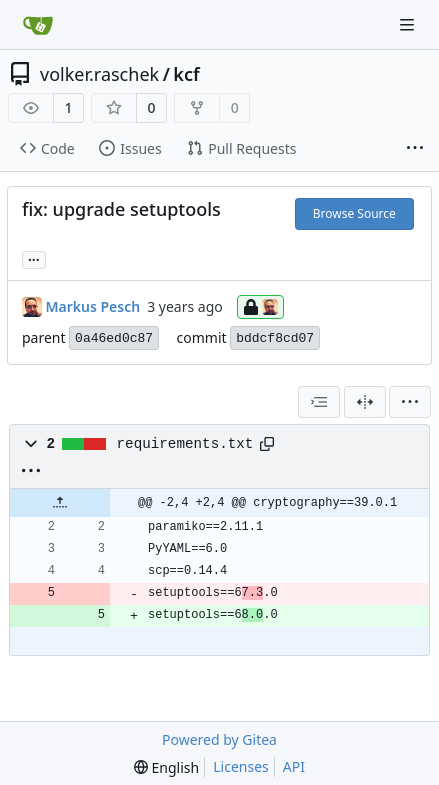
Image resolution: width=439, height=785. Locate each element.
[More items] (415, 149)
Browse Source (354, 213)
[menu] (410, 402)
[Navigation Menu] (409, 24)
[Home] (38, 25)
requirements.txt (185, 444)
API (294, 766)
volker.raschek (99, 74)
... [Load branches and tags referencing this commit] (34, 258)
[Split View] (365, 402)
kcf (186, 74)
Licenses (241, 766)
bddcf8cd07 (275, 338)
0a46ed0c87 (114, 338)
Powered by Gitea (219, 739)
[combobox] (319, 402)
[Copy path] (267, 444)
